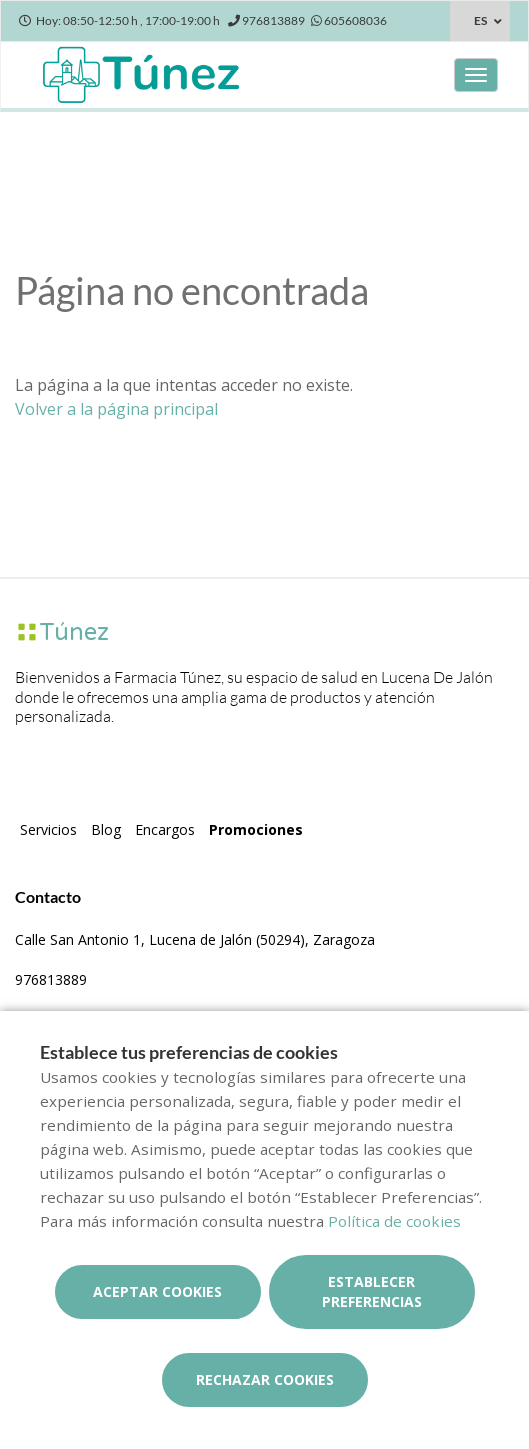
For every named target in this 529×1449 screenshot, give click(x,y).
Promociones (256, 829)
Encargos (165, 829)
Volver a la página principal (116, 409)
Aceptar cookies (157, 1291)
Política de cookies (394, 1221)
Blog (106, 829)
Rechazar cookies (265, 1379)
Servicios (48, 829)
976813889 (51, 979)
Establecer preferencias (372, 1291)
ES (480, 20)
